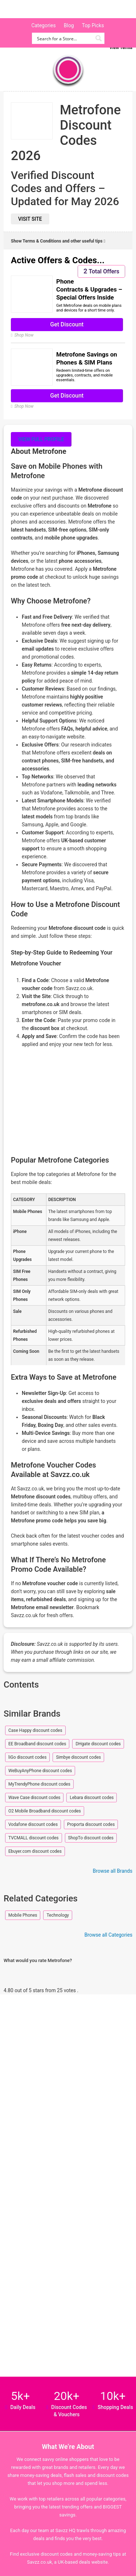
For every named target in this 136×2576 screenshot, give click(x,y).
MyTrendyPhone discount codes (39, 1784)
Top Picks (93, 25)
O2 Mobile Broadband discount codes (44, 1811)
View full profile (41, 439)
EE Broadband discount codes (37, 1743)
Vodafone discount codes (33, 1824)
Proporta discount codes (91, 1824)
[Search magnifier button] (98, 38)
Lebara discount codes (92, 1797)
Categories (43, 25)
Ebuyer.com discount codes (35, 1851)
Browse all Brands (112, 1871)
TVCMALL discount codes (33, 1837)
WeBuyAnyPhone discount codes (40, 1770)
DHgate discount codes (98, 1743)
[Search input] (64, 38)
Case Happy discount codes (35, 1730)
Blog (69, 25)
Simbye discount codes (78, 1757)
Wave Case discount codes (34, 1797)
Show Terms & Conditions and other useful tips (58, 241)
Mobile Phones (22, 1915)
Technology (57, 1915)
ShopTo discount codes (91, 1837)
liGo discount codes (27, 1757)
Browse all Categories (108, 1935)
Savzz (43, 9)
